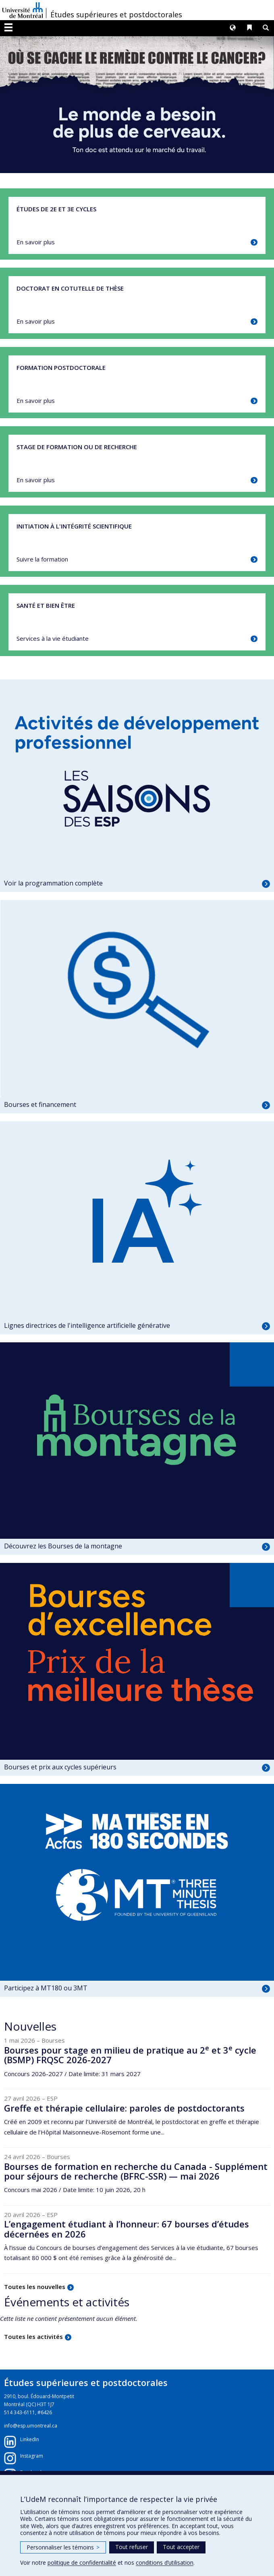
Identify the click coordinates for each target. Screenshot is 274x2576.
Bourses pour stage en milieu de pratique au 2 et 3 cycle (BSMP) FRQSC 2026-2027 (130, 2055)
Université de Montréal (22, 10)
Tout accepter (181, 2547)
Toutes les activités (33, 2336)
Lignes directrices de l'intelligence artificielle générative (87, 1325)
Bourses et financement (40, 1104)
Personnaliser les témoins (63, 2547)
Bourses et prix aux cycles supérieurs (60, 1767)
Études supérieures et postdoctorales (116, 14)
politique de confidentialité (82, 2562)
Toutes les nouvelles (34, 2287)
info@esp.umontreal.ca (30, 2425)
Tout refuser (131, 2547)
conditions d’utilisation (164, 2562)
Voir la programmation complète (53, 883)
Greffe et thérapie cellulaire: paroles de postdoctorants (124, 2108)
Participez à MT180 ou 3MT (45, 1988)
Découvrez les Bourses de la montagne (63, 1546)
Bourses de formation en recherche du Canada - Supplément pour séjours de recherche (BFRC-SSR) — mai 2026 (136, 2171)
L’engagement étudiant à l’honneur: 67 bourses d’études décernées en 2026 (126, 2229)
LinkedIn (29, 2439)
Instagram (31, 2455)
